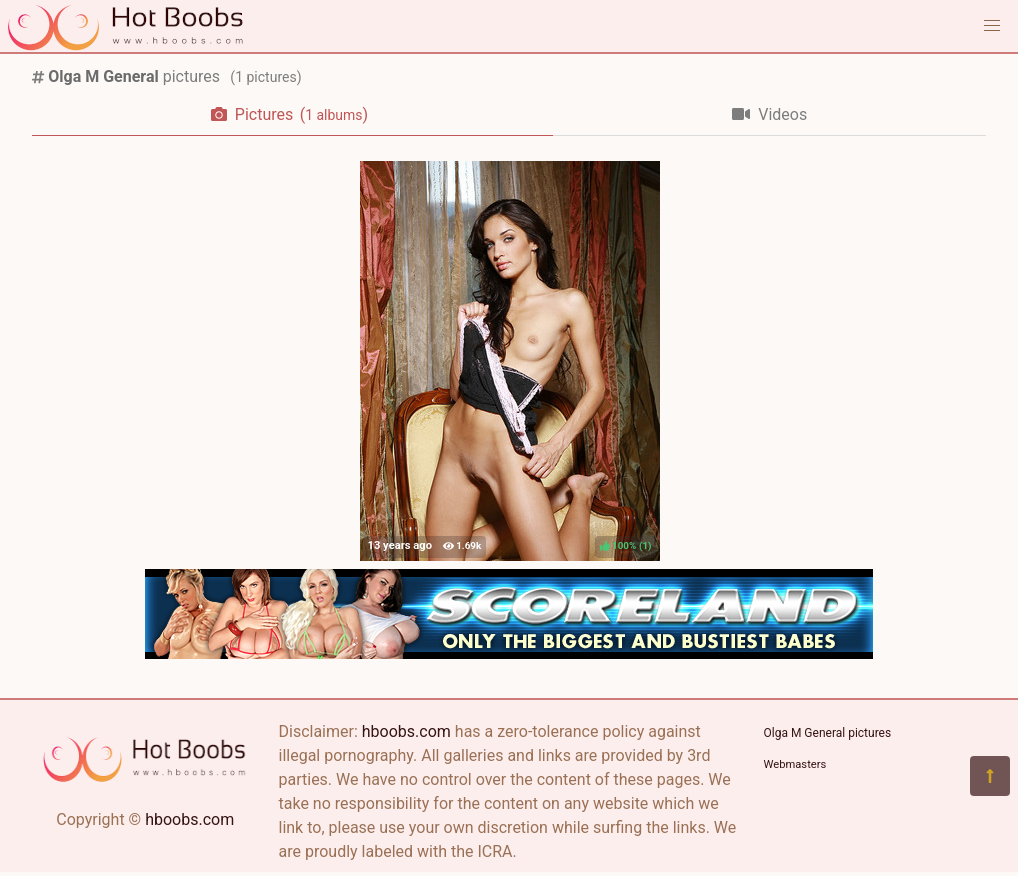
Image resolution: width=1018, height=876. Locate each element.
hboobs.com (189, 819)
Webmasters (795, 764)
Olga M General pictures (828, 733)
